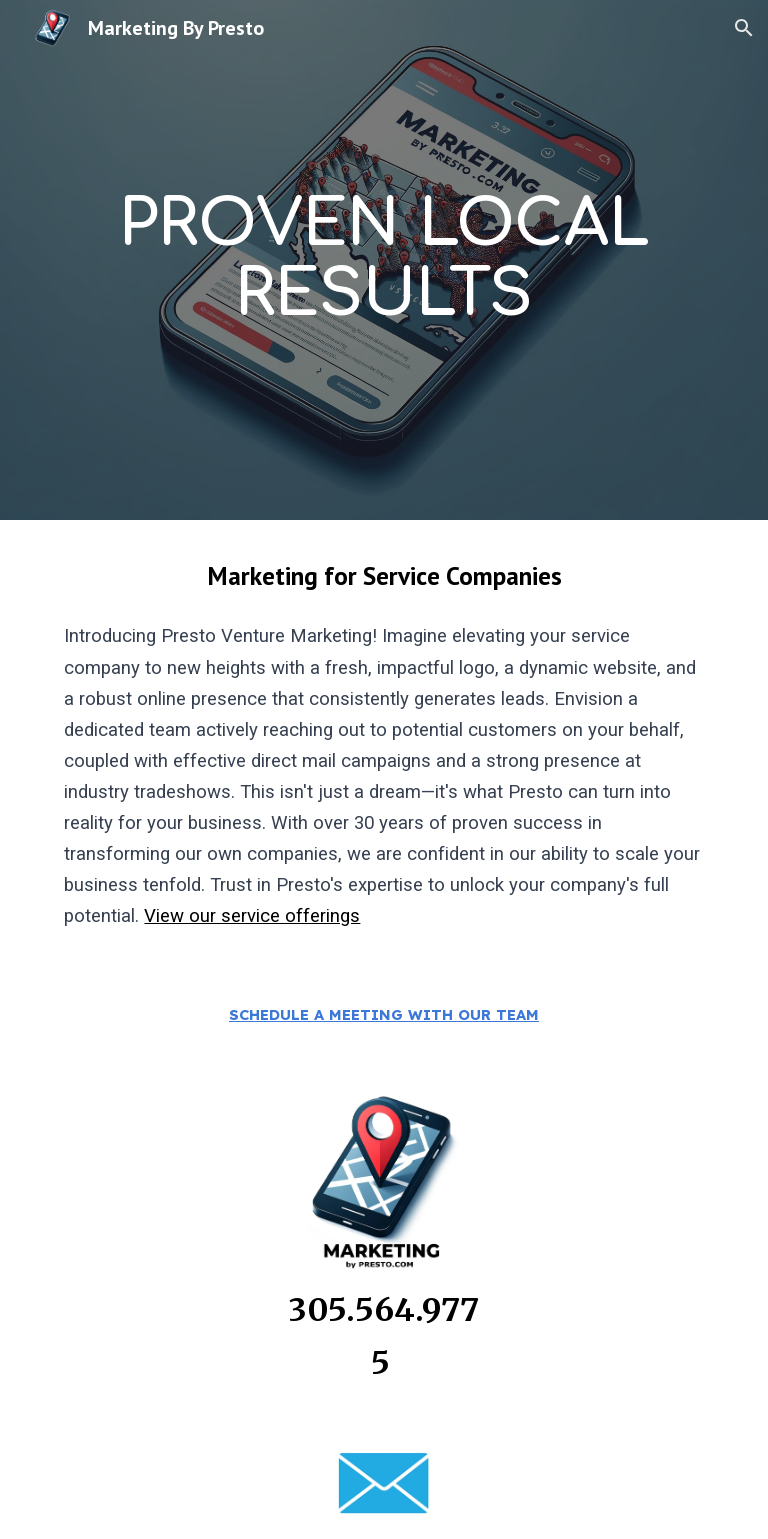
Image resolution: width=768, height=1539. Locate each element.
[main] (383, 260)
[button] (744, 28)
